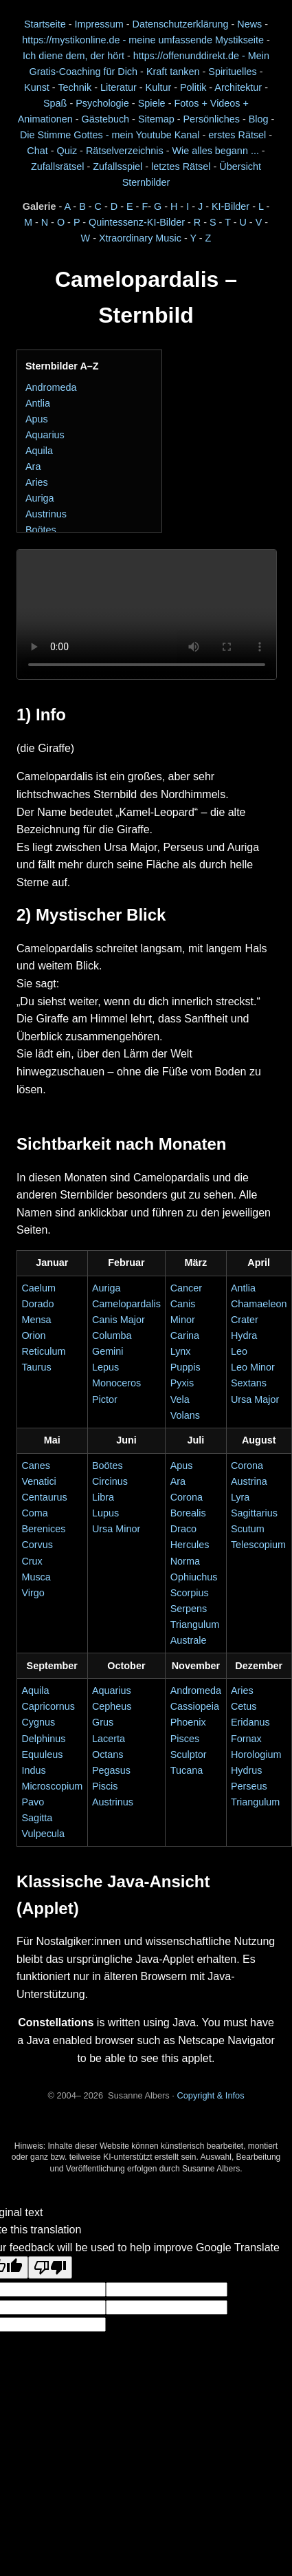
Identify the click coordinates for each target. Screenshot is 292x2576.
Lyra (240, 1497)
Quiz (67, 150)
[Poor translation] (50, 2267)
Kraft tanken (173, 71)
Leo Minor (253, 1367)
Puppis (185, 1367)
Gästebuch (106, 119)
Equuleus (42, 1754)
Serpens (188, 1608)
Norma (185, 1561)
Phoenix (188, 1722)
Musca (35, 1576)
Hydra (244, 1335)
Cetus (244, 1706)
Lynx (180, 1351)
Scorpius (189, 1592)
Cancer (186, 1288)
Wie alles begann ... (215, 150)
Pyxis (182, 1382)
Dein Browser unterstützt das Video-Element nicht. (146, 614)
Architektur (238, 87)
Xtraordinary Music (140, 238)
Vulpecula (43, 1833)
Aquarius (45, 434)
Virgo (32, 1592)
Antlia (37, 403)
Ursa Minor (116, 1528)
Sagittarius (254, 1512)
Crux (31, 1561)
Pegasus (111, 1770)
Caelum (38, 1288)
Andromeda (50, 387)
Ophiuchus (194, 1576)
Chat (37, 150)
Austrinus (46, 513)
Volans (185, 1415)
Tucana (186, 1770)
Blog (259, 119)
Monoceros (116, 1382)
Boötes (40, 529)
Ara (33, 466)
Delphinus (43, 1738)
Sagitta (36, 1817)
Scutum (248, 1528)
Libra (103, 1497)
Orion (33, 1335)
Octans (108, 1754)
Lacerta (108, 1738)
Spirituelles (232, 71)
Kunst (36, 87)
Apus (36, 419)
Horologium (256, 1754)
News (249, 24)
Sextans (249, 1382)
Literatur (118, 87)
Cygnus (38, 1722)
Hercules (190, 1544)
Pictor (104, 1399)
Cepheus (112, 1706)
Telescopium (258, 1544)
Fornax (246, 1738)
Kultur (159, 87)
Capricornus (48, 1706)
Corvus (37, 1544)
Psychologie (102, 103)
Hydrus (246, 1770)
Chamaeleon (259, 1303)
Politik (193, 87)
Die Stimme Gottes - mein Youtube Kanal (110, 134)
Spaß (55, 103)
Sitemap (156, 119)
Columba (112, 1335)
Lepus (105, 1367)
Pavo (32, 1801)
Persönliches (211, 119)
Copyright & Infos (210, 2095)
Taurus (36, 1367)
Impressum (99, 24)
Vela (180, 1399)
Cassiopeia (194, 1706)
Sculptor (188, 1754)
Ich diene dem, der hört (73, 55)
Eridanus (250, 1722)
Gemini (108, 1351)
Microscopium (51, 1786)
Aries (36, 482)
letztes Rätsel (182, 166)
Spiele (152, 103)
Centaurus (44, 1497)
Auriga (39, 498)
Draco (183, 1528)
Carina (184, 1335)
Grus (102, 1722)
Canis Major (118, 1319)
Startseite (45, 24)
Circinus (110, 1481)
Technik (74, 87)
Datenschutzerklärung (180, 24)
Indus (33, 1770)
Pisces (184, 1738)
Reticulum (43, 1351)
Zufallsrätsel (58, 166)
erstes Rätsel (237, 134)
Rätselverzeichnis (125, 150)
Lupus (105, 1512)
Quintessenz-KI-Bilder (137, 222)
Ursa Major (255, 1399)
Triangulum (255, 1801)
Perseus (249, 1786)
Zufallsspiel (117, 166)
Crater (244, 1319)
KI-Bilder (230, 206)
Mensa (36, 1319)
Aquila (39, 450)
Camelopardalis (126, 1303)
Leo (239, 1351)
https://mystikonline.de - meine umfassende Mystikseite (143, 39)
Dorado (37, 1303)
